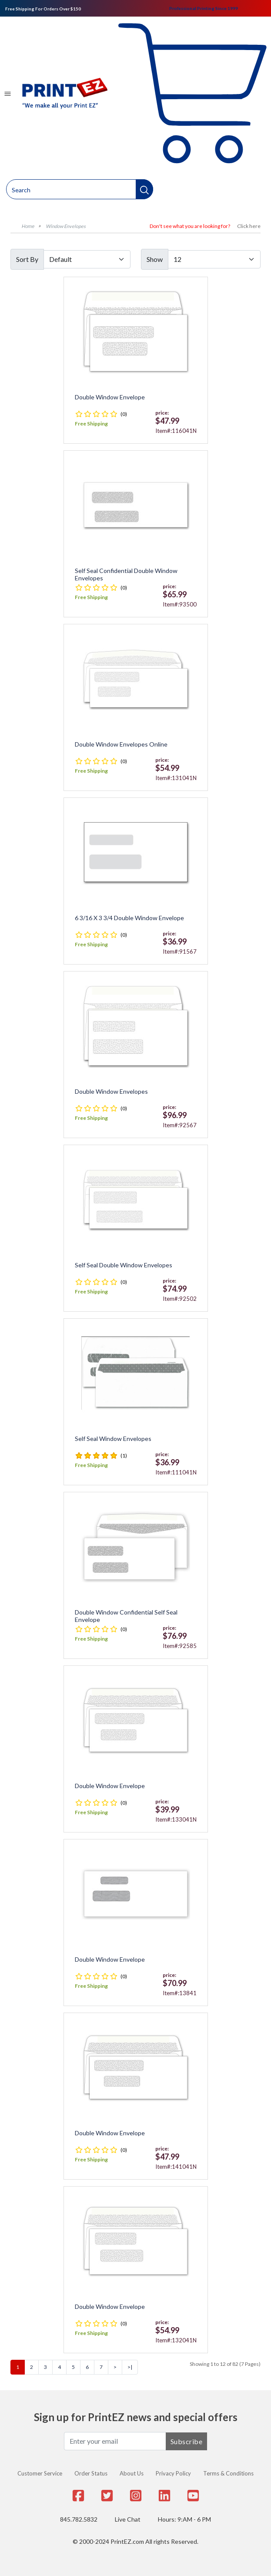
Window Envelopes (66, 226)
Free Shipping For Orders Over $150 (43, 8)
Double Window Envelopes (111, 1091)
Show (155, 259)
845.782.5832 (78, 2519)
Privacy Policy (173, 2473)
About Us (132, 2473)
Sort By (27, 259)
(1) (123, 1455)
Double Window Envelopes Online (121, 744)
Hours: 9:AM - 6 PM (184, 2519)
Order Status (90, 2473)
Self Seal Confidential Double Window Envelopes (126, 574)
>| (129, 2367)
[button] (144, 189)
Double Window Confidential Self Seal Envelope (126, 1616)
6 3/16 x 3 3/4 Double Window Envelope (129, 917)
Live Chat (128, 2519)
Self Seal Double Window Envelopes (123, 1265)
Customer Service (39, 2473)
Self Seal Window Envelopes (113, 1438)
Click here (249, 226)
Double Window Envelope (110, 397)
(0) (123, 414)
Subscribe (187, 2441)
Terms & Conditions (228, 2473)
